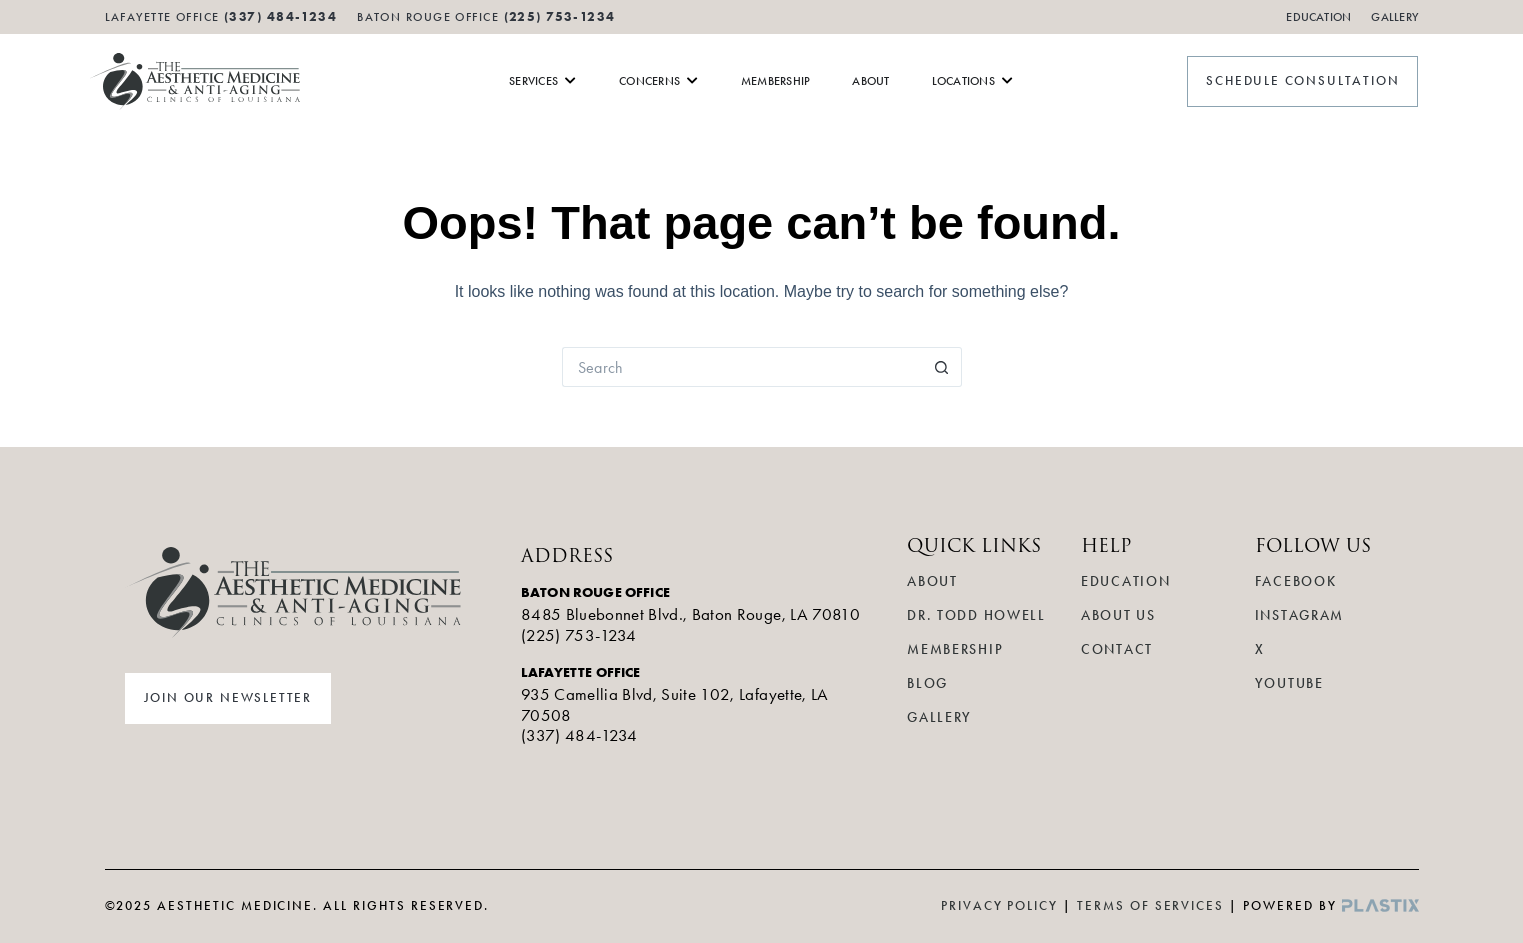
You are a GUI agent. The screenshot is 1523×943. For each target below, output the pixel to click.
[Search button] (942, 367)
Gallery (1394, 17)
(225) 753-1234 (560, 16)
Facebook (1295, 581)
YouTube (1289, 683)
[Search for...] (742, 367)
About (932, 581)
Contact (1117, 649)
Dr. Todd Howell (976, 615)
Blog (927, 683)
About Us (1118, 615)
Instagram (1299, 615)
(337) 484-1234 (579, 735)
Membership (955, 649)
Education (1318, 17)
